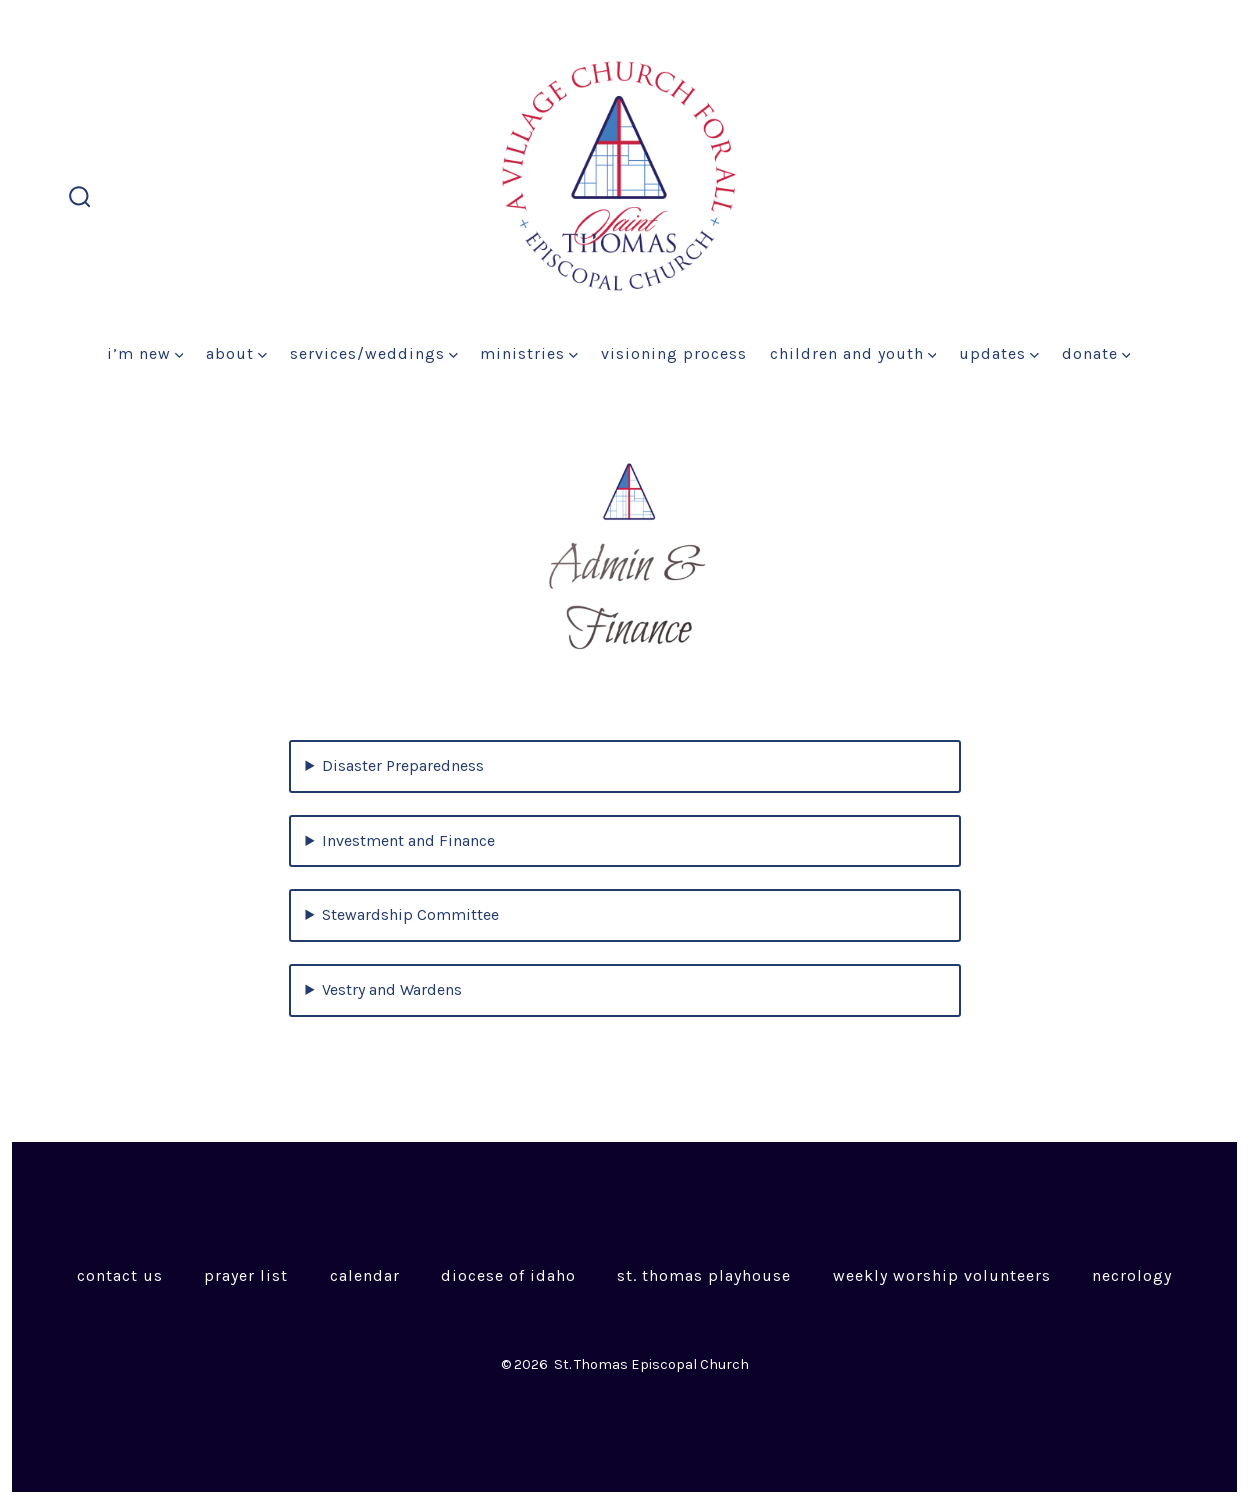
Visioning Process (674, 353)
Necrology (1132, 1275)
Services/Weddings (374, 353)
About (236, 353)
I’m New (145, 353)
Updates (999, 353)
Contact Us (120, 1275)
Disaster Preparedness (403, 765)
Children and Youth (853, 353)
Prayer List (246, 1275)
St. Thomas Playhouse (704, 1275)
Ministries (529, 353)
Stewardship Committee (410, 914)
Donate (1096, 353)
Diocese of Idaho (508, 1275)
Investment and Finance (408, 840)
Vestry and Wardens (392, 989)
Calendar (365, 1275)
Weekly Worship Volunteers (942, 1275)
